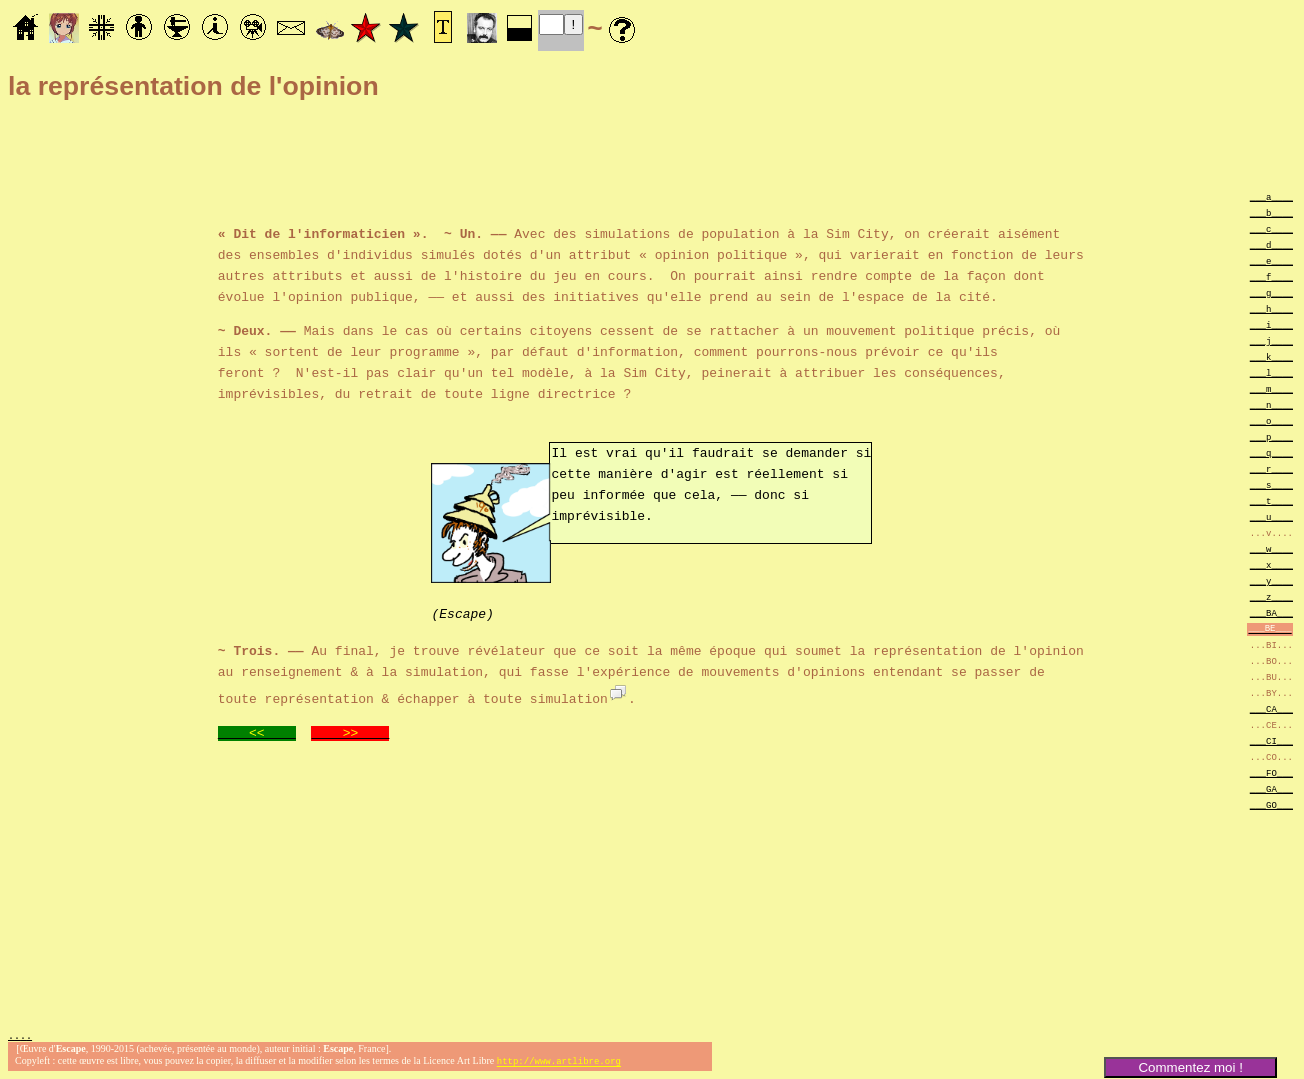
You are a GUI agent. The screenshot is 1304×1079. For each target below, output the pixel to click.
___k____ (1271, 356)
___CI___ (1271, 740)
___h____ (1271, 308)
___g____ (1271, 292)
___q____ (1271, 452)
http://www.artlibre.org (559, 1062)
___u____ (1271, 516)
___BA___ (1271, 612)
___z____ (1271, 596)
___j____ (1271, 340)
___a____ (1271, 196)
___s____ (1271, 484)
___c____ (1271, 228)
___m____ (1271, 388)
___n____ (1271, 404)
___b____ (1271, 212)
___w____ (1271, 548)
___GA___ (1271, 788)
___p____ (1271, 436)
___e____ (1271, 260)
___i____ (1271, 324)
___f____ (1271, 276)
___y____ (1271, 580)
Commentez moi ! (1190, 1067)
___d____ (1271, 244)
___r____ (1271, 468)
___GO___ (1271, 804)
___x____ (1271, 564)
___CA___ (1271, 708)
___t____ (1271, 500)
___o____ (1271, 420)
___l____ (1271, 372)
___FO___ (1271, 772)
